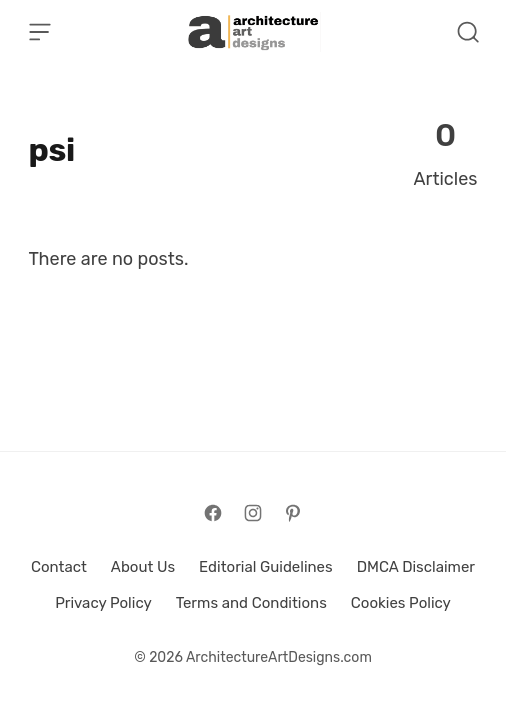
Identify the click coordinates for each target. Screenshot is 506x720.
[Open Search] (468, 32)
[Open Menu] (40, 32)
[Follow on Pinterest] (293, 513)
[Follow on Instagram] (253, 513)
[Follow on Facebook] (213, 513)
